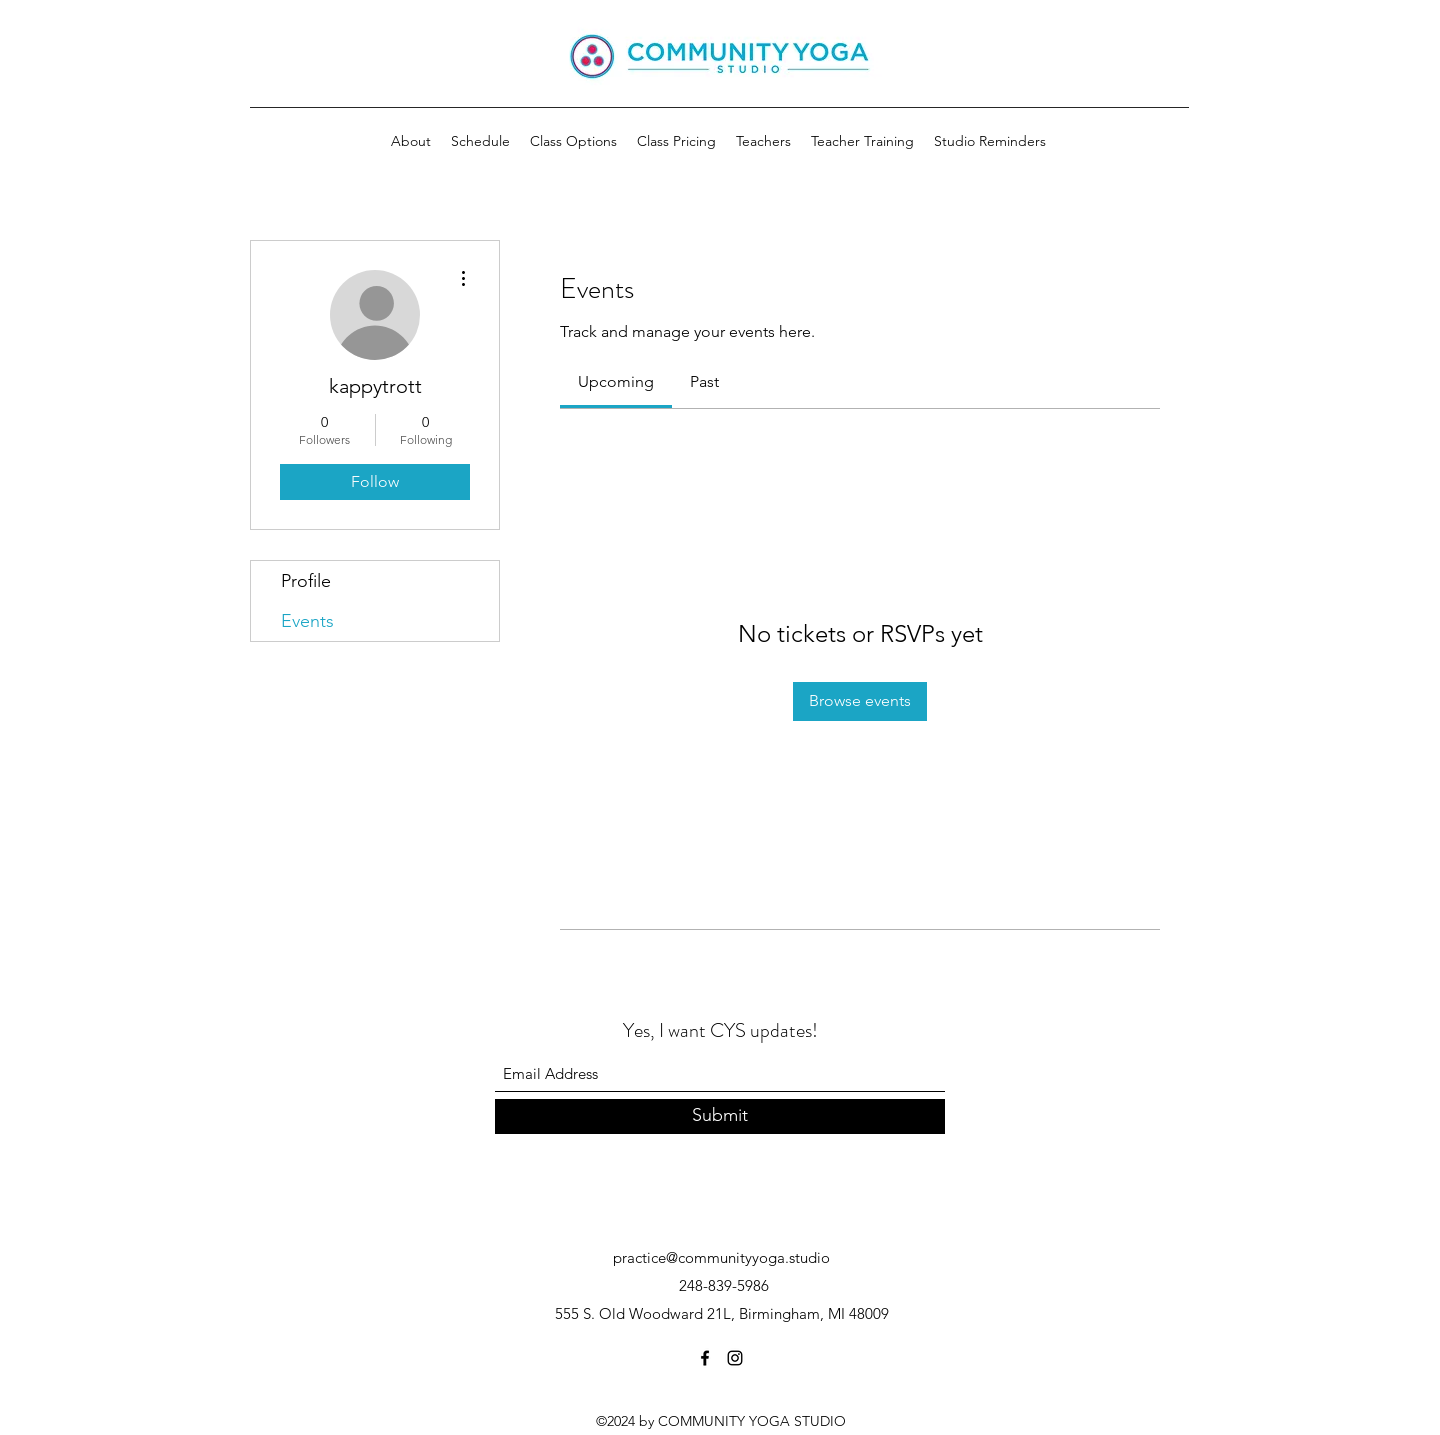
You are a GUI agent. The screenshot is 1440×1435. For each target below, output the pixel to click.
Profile (306, 581)
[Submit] (720, 1116)
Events (307, 621)
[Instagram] (735, 1358)
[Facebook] (705, 1358)
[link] (616, 381)
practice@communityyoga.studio (721, 1257)
